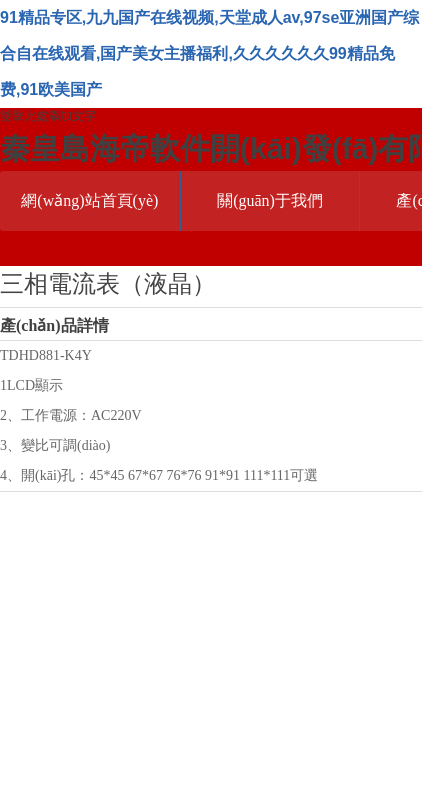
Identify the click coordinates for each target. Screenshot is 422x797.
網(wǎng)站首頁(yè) (89, 200)
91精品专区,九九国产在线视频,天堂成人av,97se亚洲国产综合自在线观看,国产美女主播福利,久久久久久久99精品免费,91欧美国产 (209, 53)
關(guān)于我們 (270, 200)
